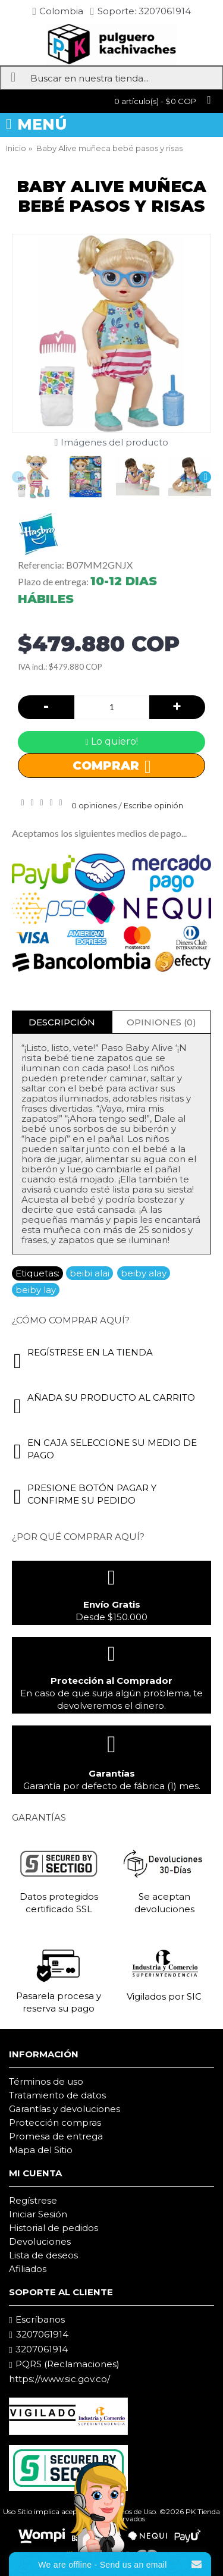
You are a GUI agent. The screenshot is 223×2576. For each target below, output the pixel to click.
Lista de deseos (43, 2255)
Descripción (62, 1022)
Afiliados (27, 2268)
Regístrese (33, 2200)
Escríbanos (37, 2320)
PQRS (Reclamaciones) (64, 2364)
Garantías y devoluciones (64, 2108)
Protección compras (55, 2122)
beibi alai (89, 1273)
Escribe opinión (153, 805)
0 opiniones (94, 805)
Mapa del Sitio (41, 2149)
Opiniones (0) (161, 1022)
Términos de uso (46, 2081)
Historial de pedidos (53, 2227)
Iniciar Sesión (38, 2214)
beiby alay (144, 1273)
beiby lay (35, 1289)
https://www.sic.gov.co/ (59, 2378)
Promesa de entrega (56, 2136)
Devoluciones (40, 2241)
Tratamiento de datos (57, 2095)
